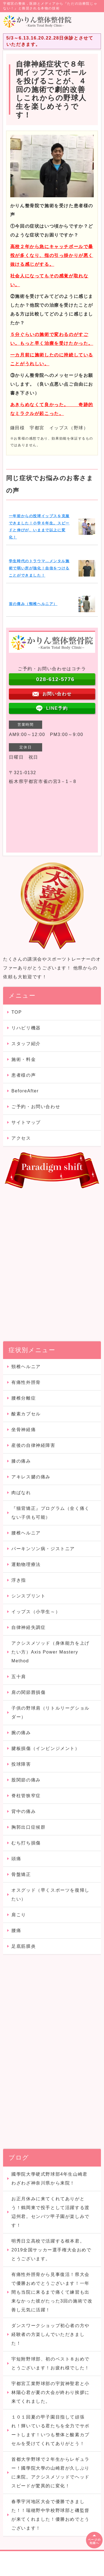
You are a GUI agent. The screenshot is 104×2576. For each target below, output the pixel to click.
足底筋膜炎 (23, 1946)
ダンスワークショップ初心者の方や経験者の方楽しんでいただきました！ (50, 2334)
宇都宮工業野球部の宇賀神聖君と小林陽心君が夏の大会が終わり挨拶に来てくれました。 (50, 2392)
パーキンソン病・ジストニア (43, 1548)
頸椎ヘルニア (26, 1366)
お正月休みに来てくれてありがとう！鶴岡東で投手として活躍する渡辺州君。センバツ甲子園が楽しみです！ (50, 2212)
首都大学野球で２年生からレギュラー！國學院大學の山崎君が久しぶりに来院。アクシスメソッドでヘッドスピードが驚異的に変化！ (50, 2472)
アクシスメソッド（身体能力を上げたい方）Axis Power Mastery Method (50, 1652)
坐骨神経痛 (23, 1429)
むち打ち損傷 (26, 1843)
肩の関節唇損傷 (28, 1692)
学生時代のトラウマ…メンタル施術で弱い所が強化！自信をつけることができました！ (39, 568)
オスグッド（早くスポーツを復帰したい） (50, 1894)
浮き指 (18, 1580)
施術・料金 (23, 1059)
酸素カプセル (26, 1413)
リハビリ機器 (26, 1028)
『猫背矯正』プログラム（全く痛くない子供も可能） (50, 1513)
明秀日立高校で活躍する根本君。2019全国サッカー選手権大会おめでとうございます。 (51, 2250)
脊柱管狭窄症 (26, 1795)
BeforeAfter (25, 1091)
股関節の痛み (28, 1780)
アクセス (21, 1138)
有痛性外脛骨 (26, 1382)
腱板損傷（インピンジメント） (45, 1748)
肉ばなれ (21, 1492)
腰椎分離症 (23, 1398)
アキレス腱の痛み (30, 1476)
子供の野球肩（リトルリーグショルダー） (50, 1712)
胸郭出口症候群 (28, 1827)
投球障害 (21, 1764)
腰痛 (16, 1930)
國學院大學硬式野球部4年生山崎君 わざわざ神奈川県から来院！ (51, 2178)
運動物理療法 (26, 1564)
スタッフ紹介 (26, 1043)
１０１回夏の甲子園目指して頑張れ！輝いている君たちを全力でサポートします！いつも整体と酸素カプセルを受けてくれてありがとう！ (50, 2430)
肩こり (18, 1914)
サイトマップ (26, 1122)
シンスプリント (28, 1596)
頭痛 (21, 1858)
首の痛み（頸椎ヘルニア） (33, 604)
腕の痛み (21, 1732)
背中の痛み (23, 1811)
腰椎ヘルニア (26, 1533)
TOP (16, 1012)
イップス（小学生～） (35, 1611)
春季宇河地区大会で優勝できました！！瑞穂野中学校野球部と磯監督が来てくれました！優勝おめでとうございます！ (50, 2514)
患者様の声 (23, 1075)
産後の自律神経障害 (33, 1445)
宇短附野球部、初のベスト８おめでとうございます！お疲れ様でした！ (50, 2363)
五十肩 (18, 1676)
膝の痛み (21, 1461)
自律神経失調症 (28, 1627)
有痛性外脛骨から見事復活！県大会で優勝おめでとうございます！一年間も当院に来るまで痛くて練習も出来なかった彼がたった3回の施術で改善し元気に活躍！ (51, 2292)
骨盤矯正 (21, 1874)
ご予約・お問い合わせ (35, 1106)
